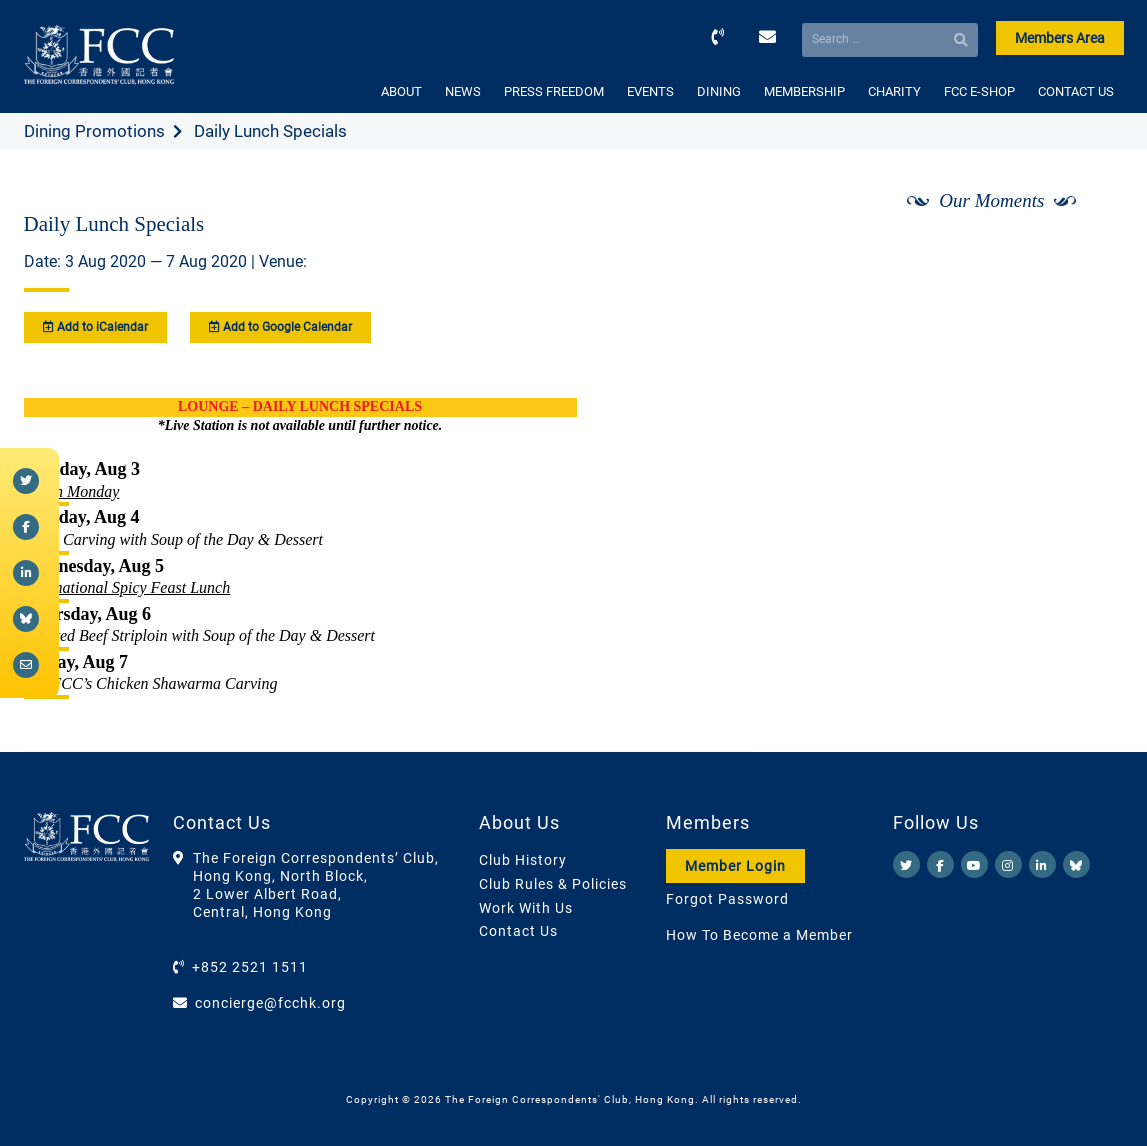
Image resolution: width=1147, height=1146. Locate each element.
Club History (523, 860)
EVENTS (650, 91)
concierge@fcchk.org (270, 1003)
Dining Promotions (94, 131)
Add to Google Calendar (280, 327)
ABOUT (401, 91)
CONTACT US (1076, 91)
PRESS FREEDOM (554, 91)
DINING (719, 91)
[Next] (1086, 253)
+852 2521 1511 (250, 967)
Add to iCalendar (95, 327)
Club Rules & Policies (553, 884)
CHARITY (894, 91)
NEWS (463, 91)
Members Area (1060, 38)
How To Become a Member (759, 935)
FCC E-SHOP (979, 91)
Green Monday (72, 491)
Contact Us (518, 931)
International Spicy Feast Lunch (127, 587)
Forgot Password (727, 899)
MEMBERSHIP (804, 91)
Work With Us (526, 908)
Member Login (735, 866)
